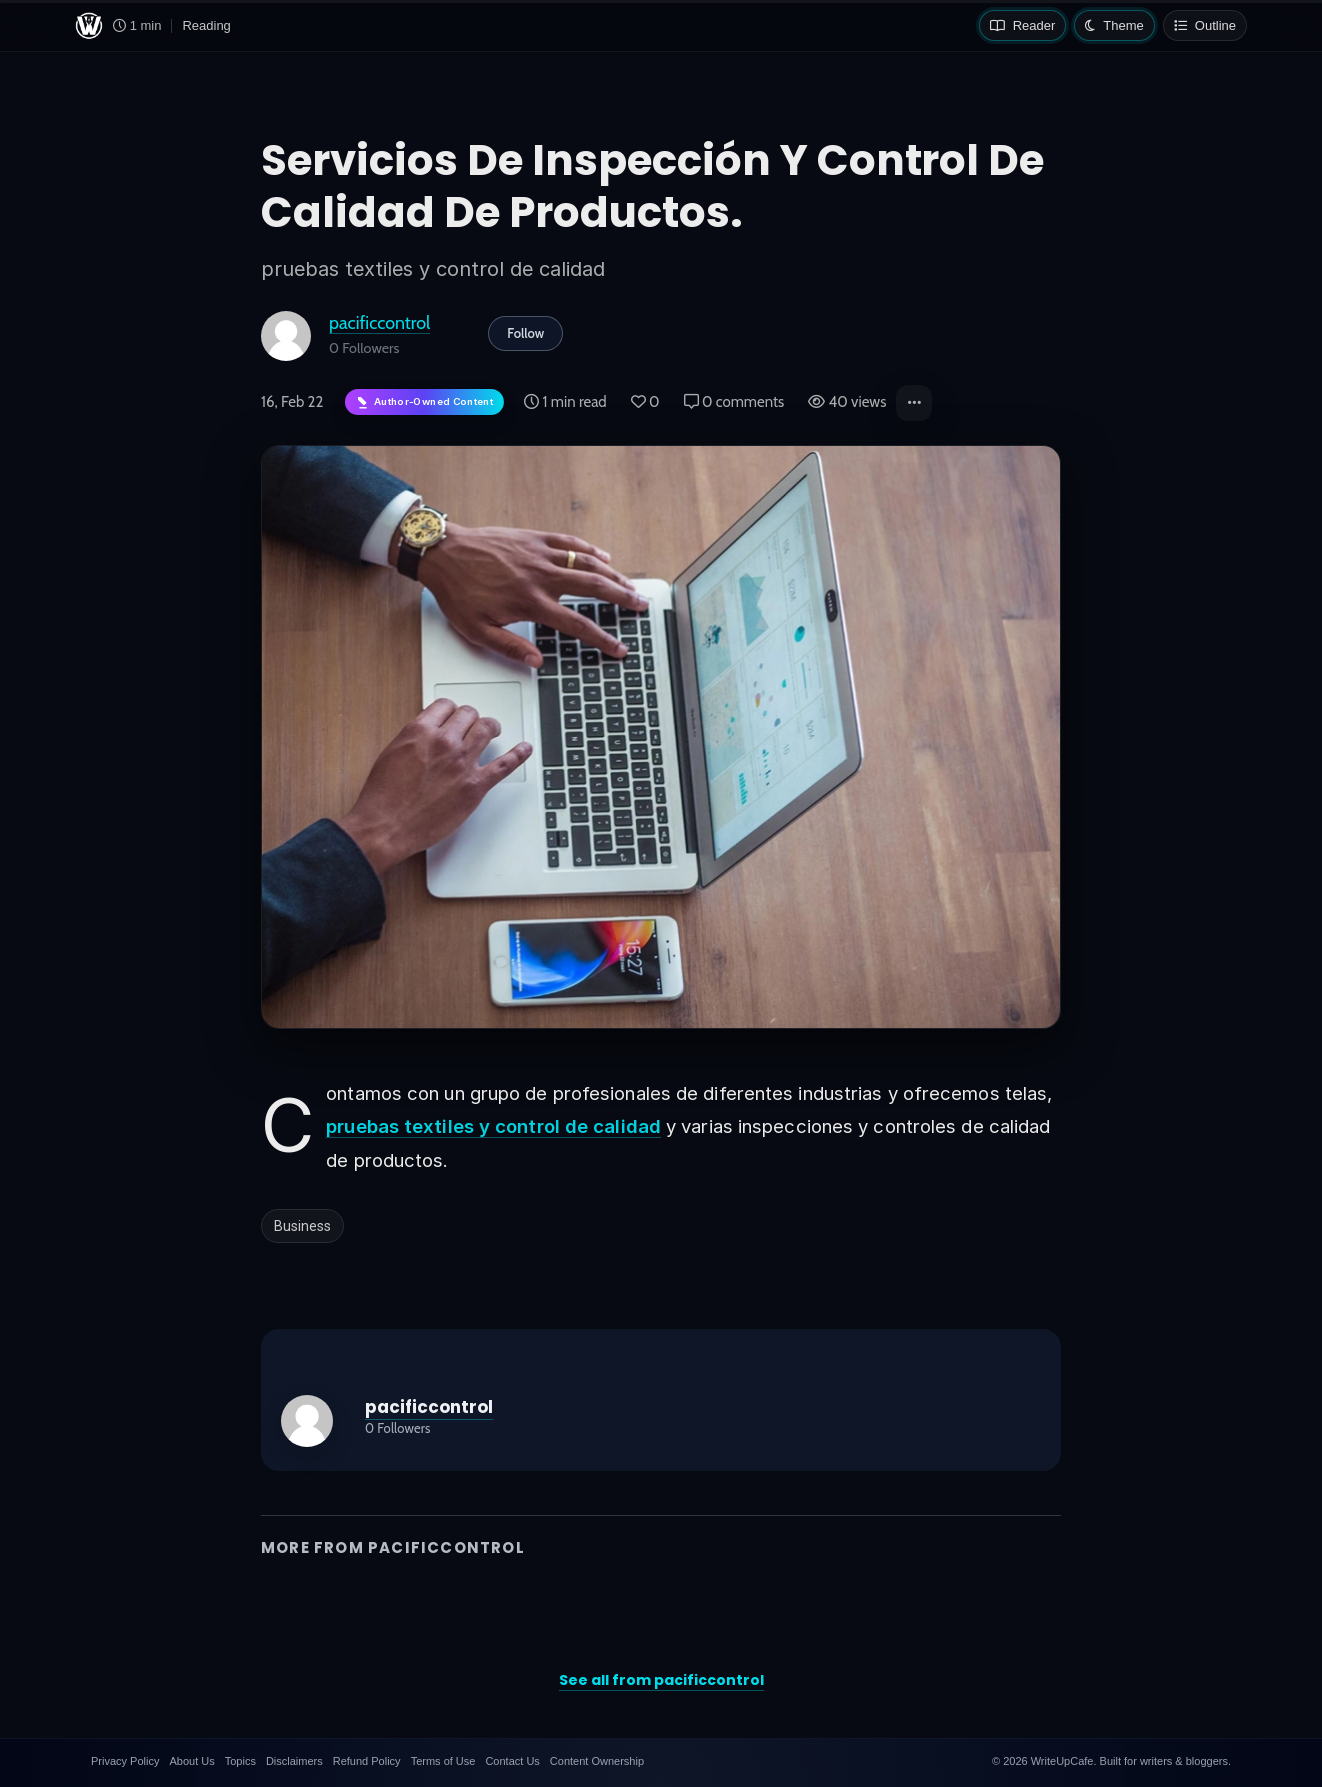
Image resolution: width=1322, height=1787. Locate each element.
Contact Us (512, 1761)
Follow (525, 333)
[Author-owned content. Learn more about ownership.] (424, 402)
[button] (914, 403)
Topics (240, 1761)
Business (302, 1226)
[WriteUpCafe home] (89, 26)
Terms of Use (443, 1761)
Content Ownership (597, 1761)
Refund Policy (367, 1761)
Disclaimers (294, 1761)
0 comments (734, 402)
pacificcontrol (379, 322)
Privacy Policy (125, 1761)
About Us (191, 1761)
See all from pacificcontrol (661, 1680)
